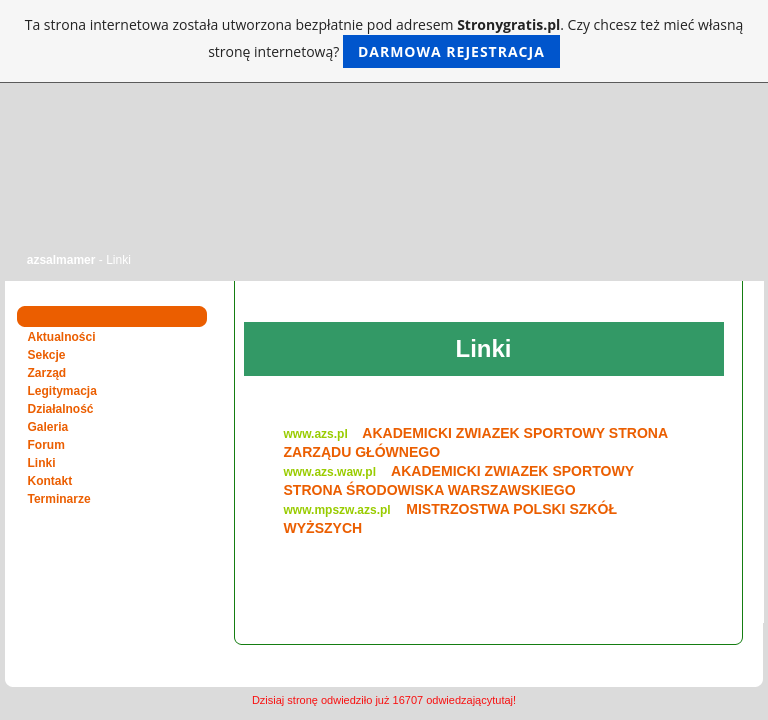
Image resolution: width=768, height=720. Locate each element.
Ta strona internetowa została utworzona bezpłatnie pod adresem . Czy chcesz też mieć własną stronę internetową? (384, 41)
